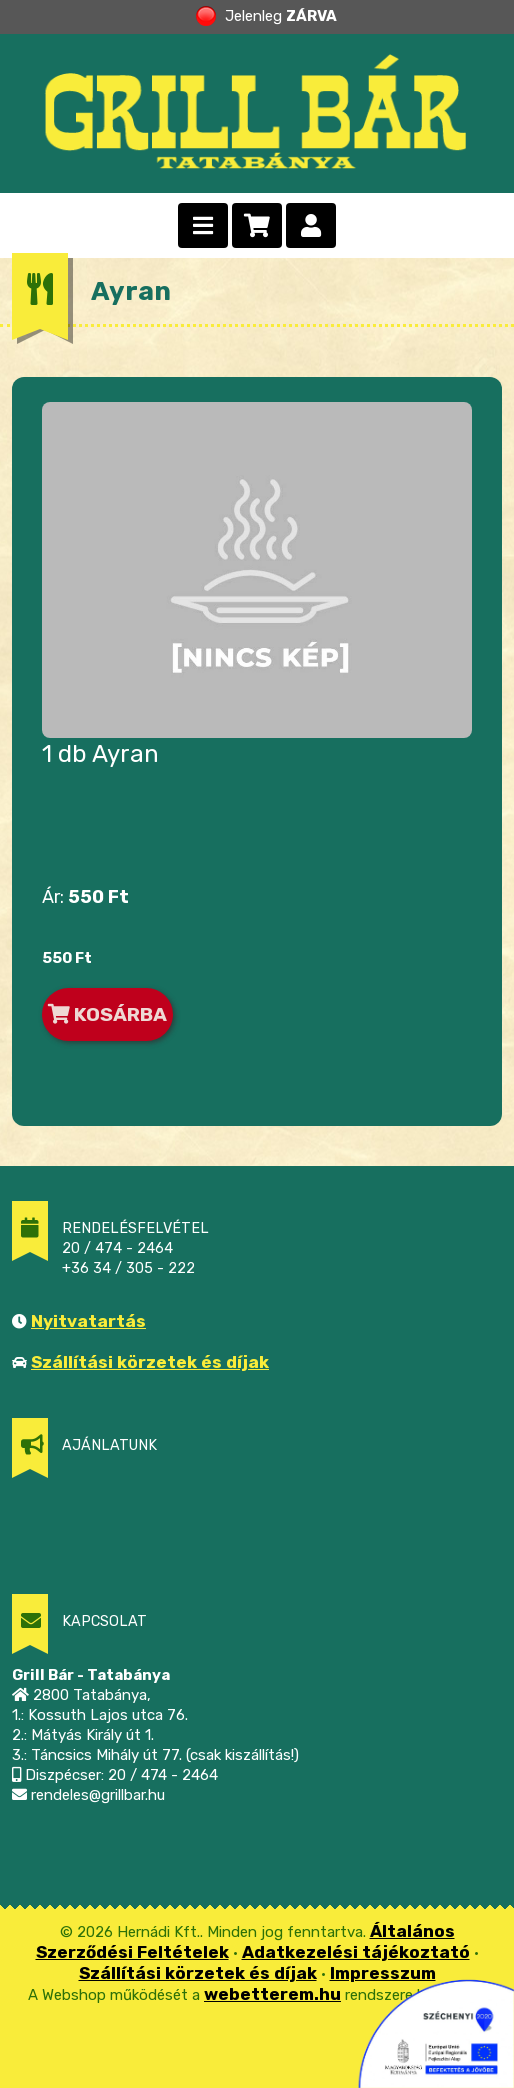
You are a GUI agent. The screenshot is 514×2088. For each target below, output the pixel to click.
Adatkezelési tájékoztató (356, 1952)
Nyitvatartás (88, 1321)
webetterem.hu (272, 1994)
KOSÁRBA (107, 1014)
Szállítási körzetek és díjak (150, 1362)
